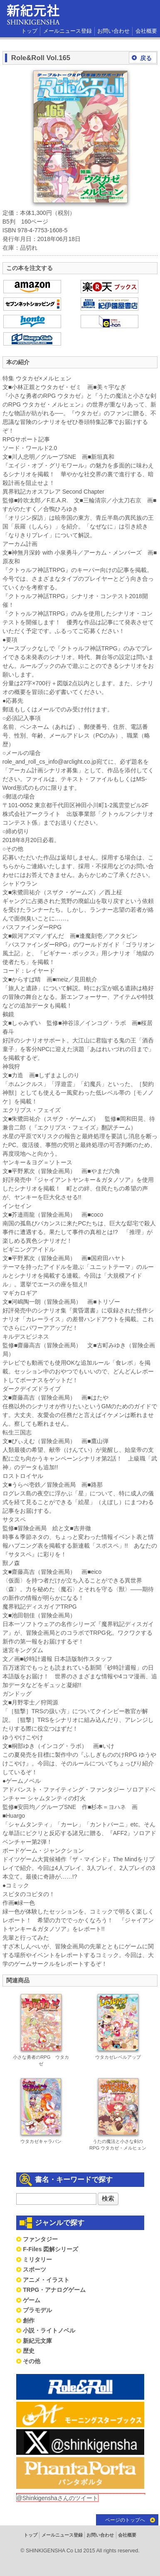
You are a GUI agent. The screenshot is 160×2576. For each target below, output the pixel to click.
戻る (146, 58)
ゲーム (31, 2300)
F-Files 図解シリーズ (50, 2249)
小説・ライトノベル (49, 2330)
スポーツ (34, 2269)
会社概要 (146, 31)
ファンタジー (40, 2239)
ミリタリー (37, 2259)
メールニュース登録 (67, 31)
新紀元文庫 (37, 2340)
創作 (28, 2320)
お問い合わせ (113, 31)
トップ (29, 31)
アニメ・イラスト (46, 2280)
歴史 (28, 2350)
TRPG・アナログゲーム (54, 2289)
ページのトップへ (125, 2520)
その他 (31, 2361)
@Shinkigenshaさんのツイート (57, 2498)
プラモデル (37, 2310)
